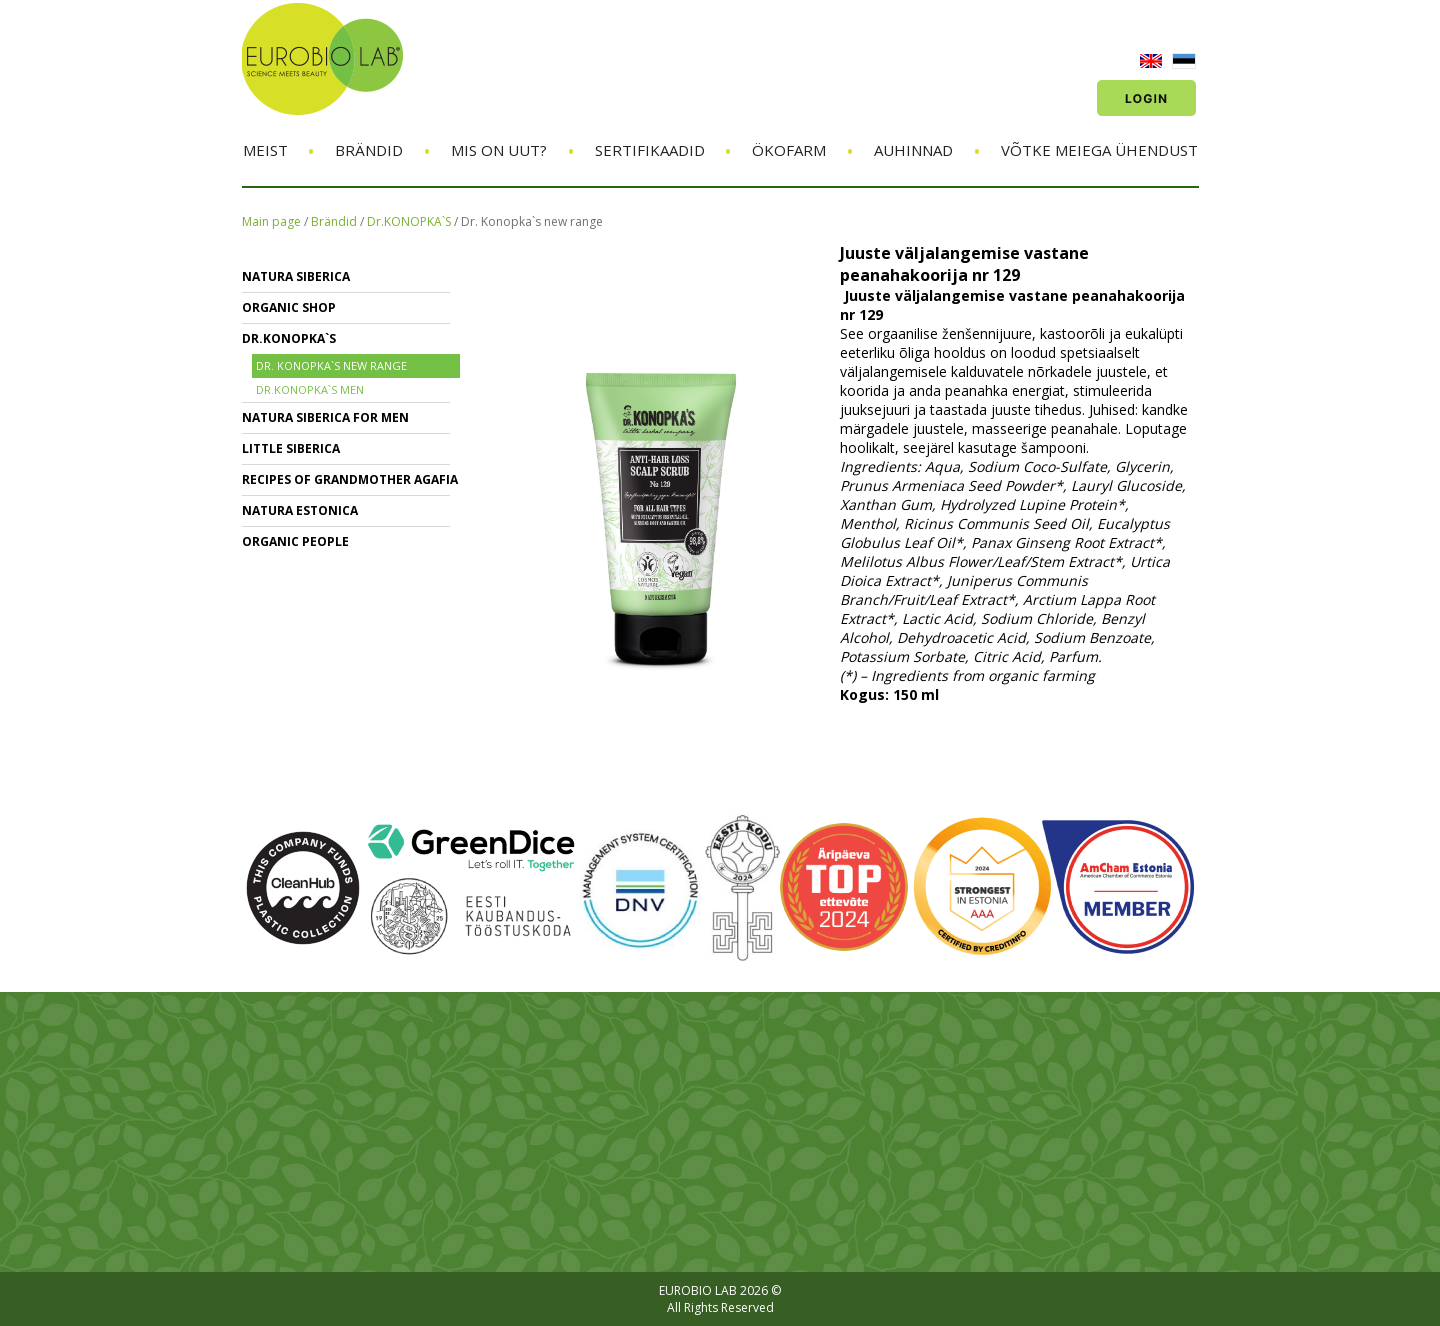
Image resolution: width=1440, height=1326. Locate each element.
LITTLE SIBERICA (291, 448)
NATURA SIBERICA (296, 276)
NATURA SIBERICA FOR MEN (325, 417)
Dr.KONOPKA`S (409, 221)
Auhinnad (913, 150)
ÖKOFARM (789, 150)
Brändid (369, 150)
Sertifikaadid (650, 150)
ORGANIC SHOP (289, 307)
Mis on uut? (499, 150)
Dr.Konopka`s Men (310, 389)
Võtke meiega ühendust (1099, 150)
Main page (271, 221)
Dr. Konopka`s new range (532, 221)
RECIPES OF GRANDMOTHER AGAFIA (350, 479)
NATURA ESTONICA (300, 510)
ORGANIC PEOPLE (295, 541)
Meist (265, 150)
